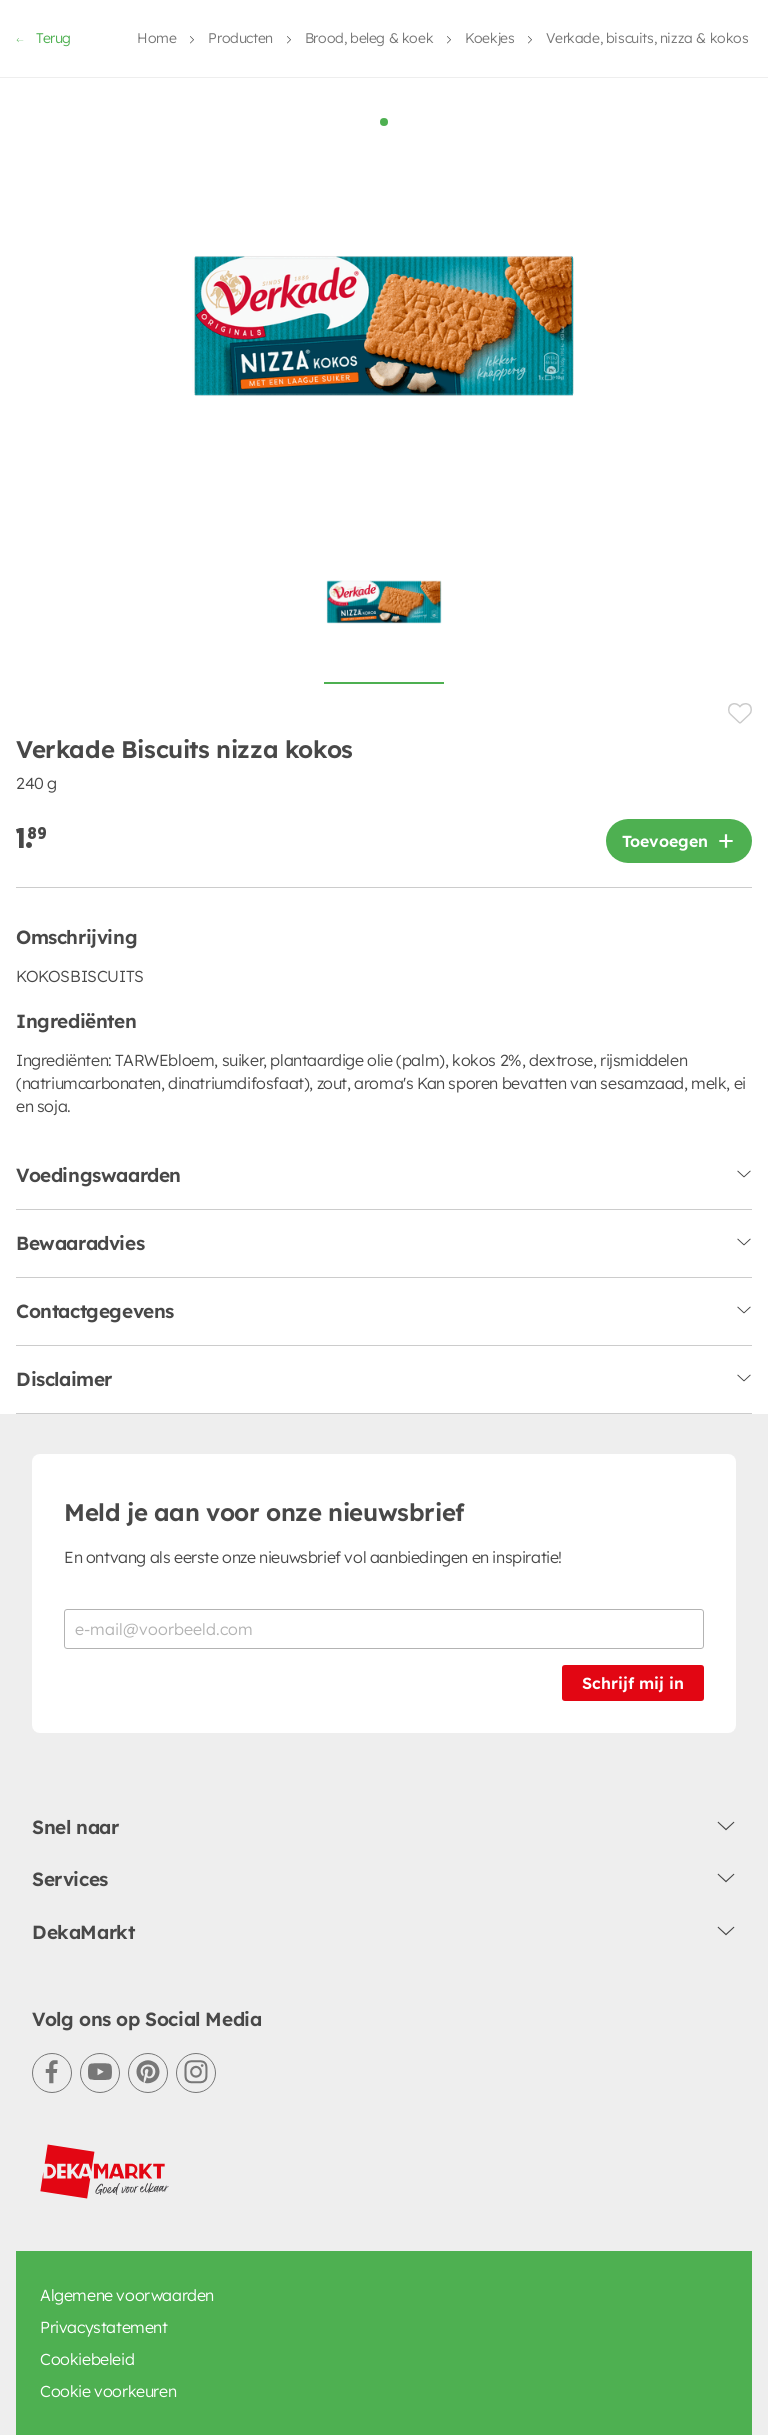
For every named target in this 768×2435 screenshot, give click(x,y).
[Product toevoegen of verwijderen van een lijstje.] (740, 474)
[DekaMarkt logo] (105, 1933)
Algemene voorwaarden (127, 2056)
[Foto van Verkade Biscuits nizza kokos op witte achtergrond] (384, 374)
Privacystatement (104, 2088)
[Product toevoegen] (679, 602)
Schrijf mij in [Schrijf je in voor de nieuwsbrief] (633, 1444)
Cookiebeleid (87, 2120)
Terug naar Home (384, 2290)
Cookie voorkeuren (108, 2152)
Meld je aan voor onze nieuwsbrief (264, 1273)
